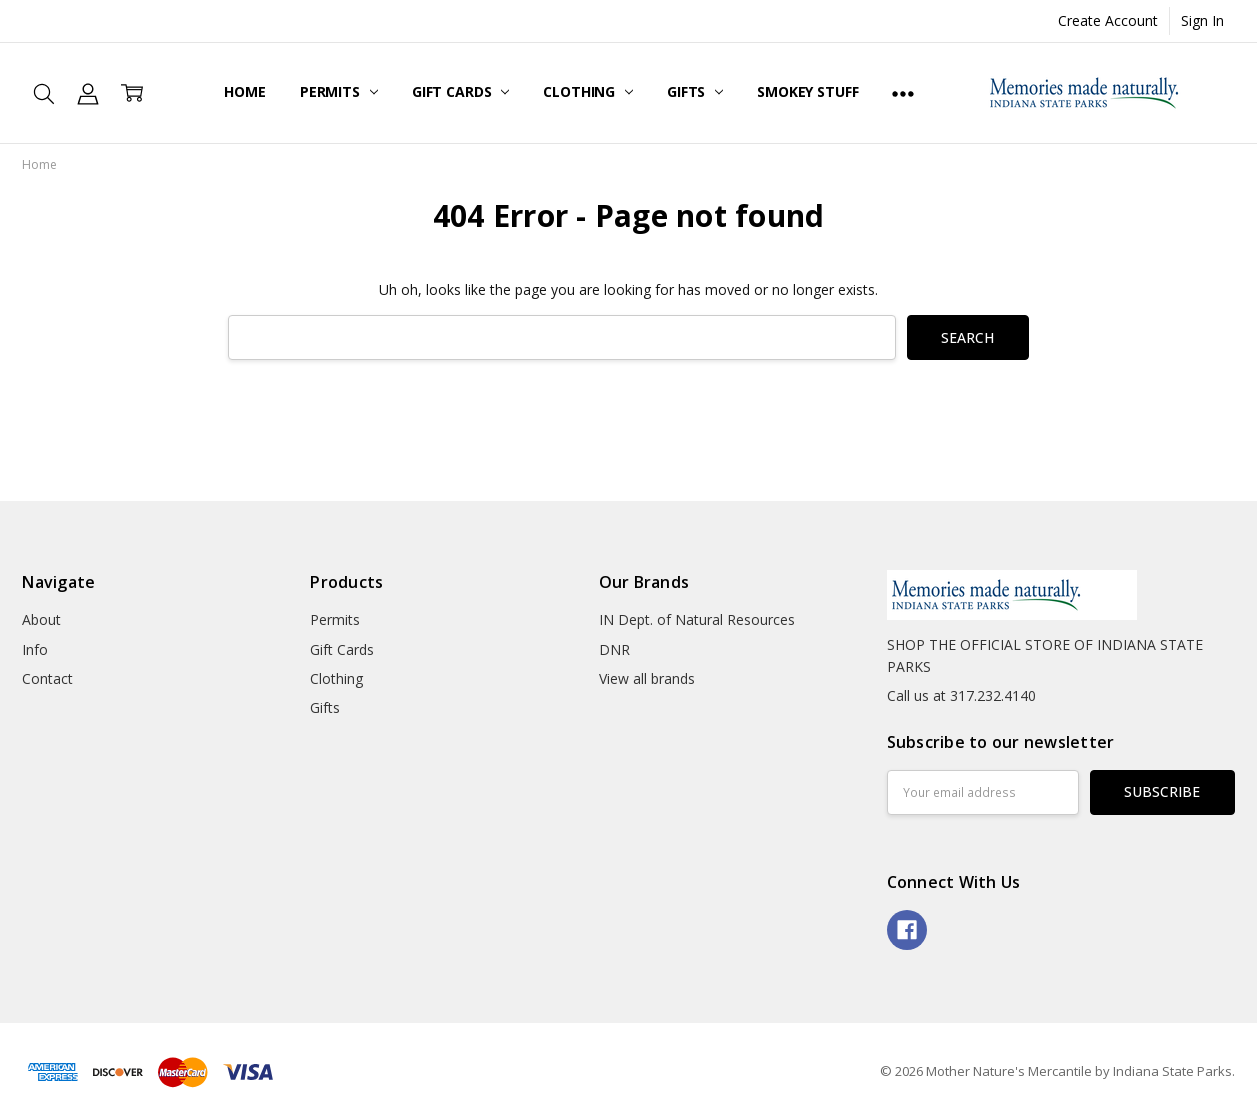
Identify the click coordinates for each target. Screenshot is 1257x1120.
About (41, 619)
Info (35, 649)
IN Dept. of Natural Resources (697, 619)
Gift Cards (460, 91)
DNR (614, 649)
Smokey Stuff (807, 91)
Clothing (588, 91)
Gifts (695, 91)
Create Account (1108, 20)
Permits (339, 91)
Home (244, 91)
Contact (47, 678)
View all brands (647, 678)
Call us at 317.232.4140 (961, 695)
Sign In (1202, 20)
